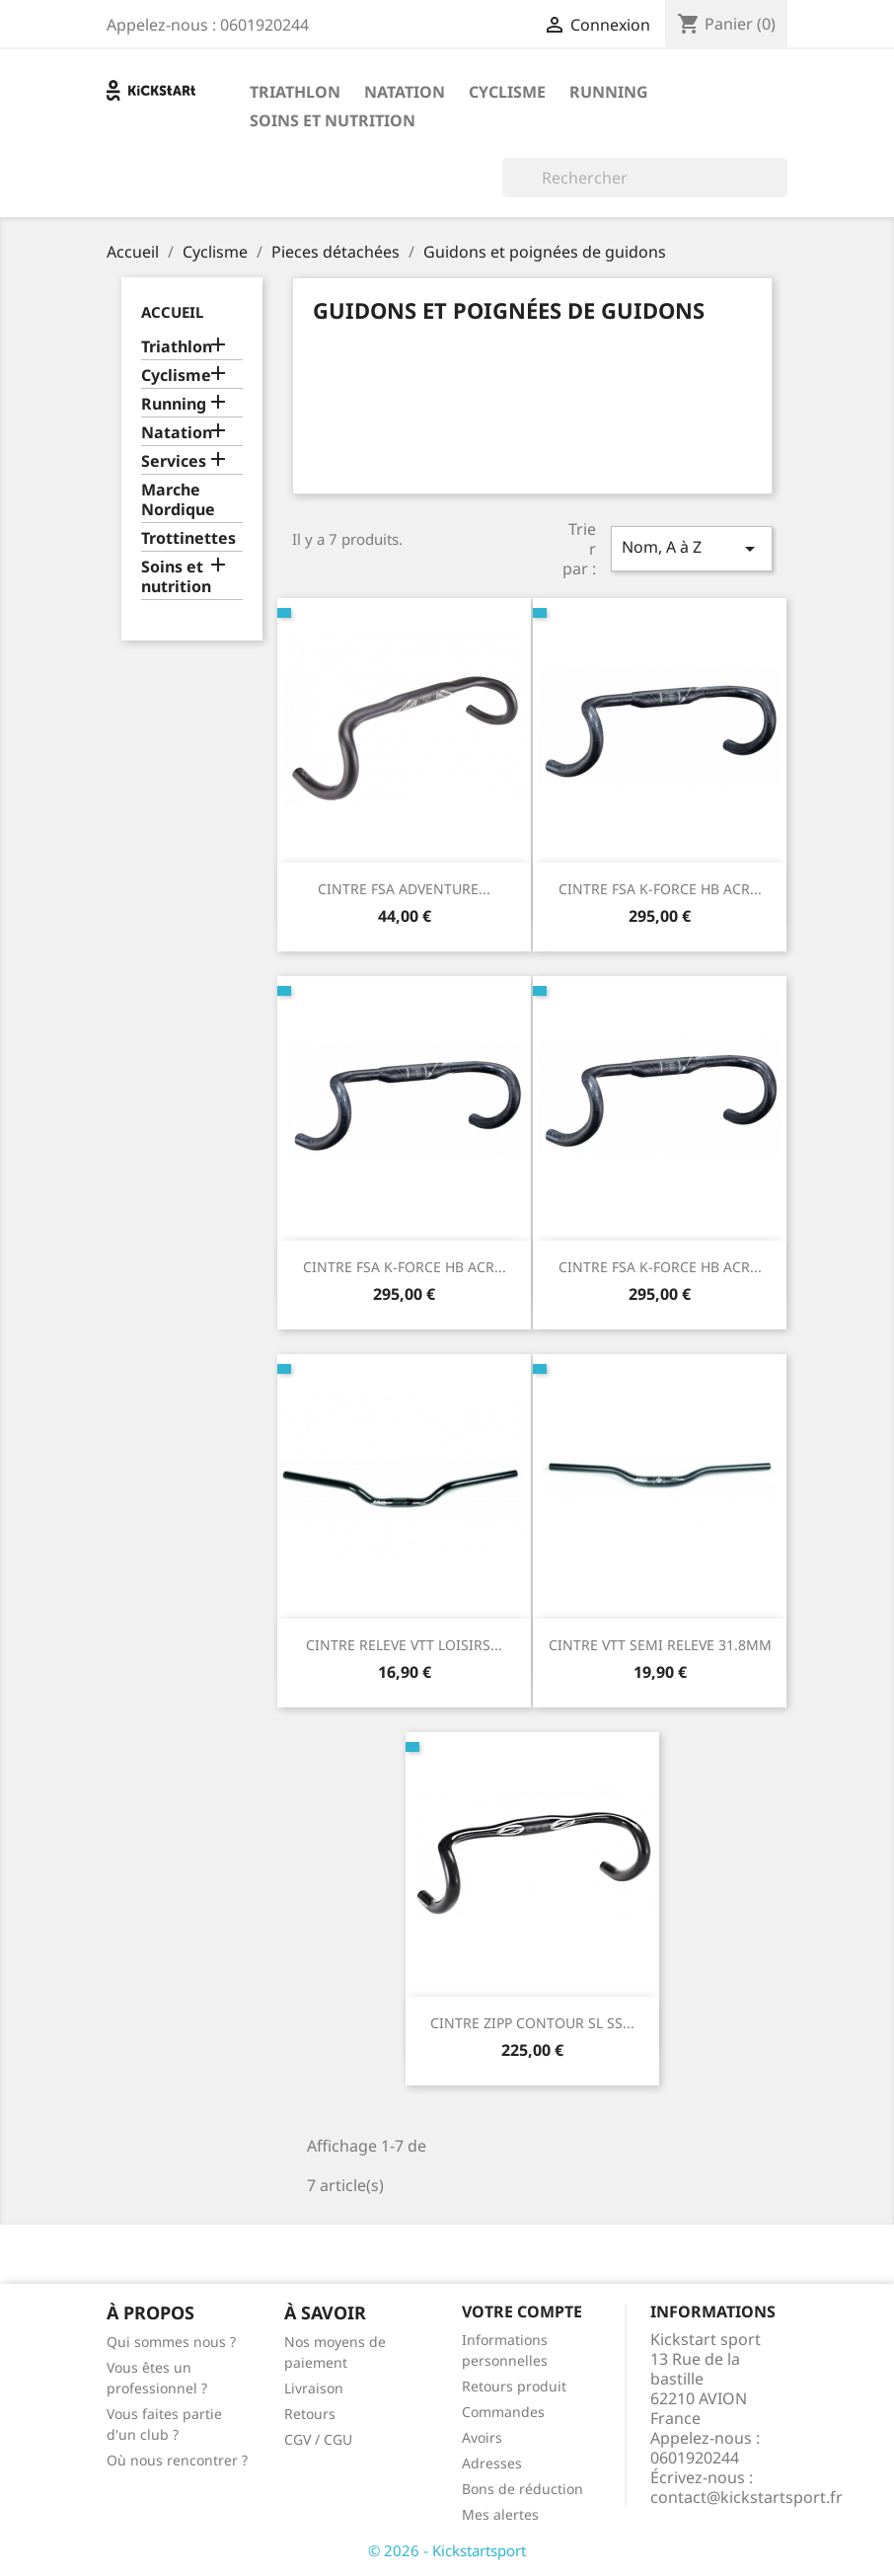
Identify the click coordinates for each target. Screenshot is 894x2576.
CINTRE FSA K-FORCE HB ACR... (660, 888)
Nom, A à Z (692, 548)
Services (173, 461)
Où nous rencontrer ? (177, 2460)
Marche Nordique (178, 500)
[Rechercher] (644, 177)
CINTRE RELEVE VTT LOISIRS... (404, 1644)
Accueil (172, 312)
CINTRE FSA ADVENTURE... (404, 888)
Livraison (313, 2388)
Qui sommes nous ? (171, 2341)
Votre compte (522, 2311)
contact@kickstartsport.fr (746, 2497)
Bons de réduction (522, 2488)
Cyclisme (507, 92)
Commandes (503, 2411)
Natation (404, 92)
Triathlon (295, 92)
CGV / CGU (318, 2439)
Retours (309, 2413)
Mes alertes (500, 2514)
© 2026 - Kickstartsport (447, 2550)
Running (608, 92)
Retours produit (514, 2386)
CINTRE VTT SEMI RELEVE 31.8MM (660, 1644)
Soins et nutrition (332, 120)
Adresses (492, 2463)
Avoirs (482, 2437)
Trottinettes (188, 538)
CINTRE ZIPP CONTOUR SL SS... (532, 2022)
